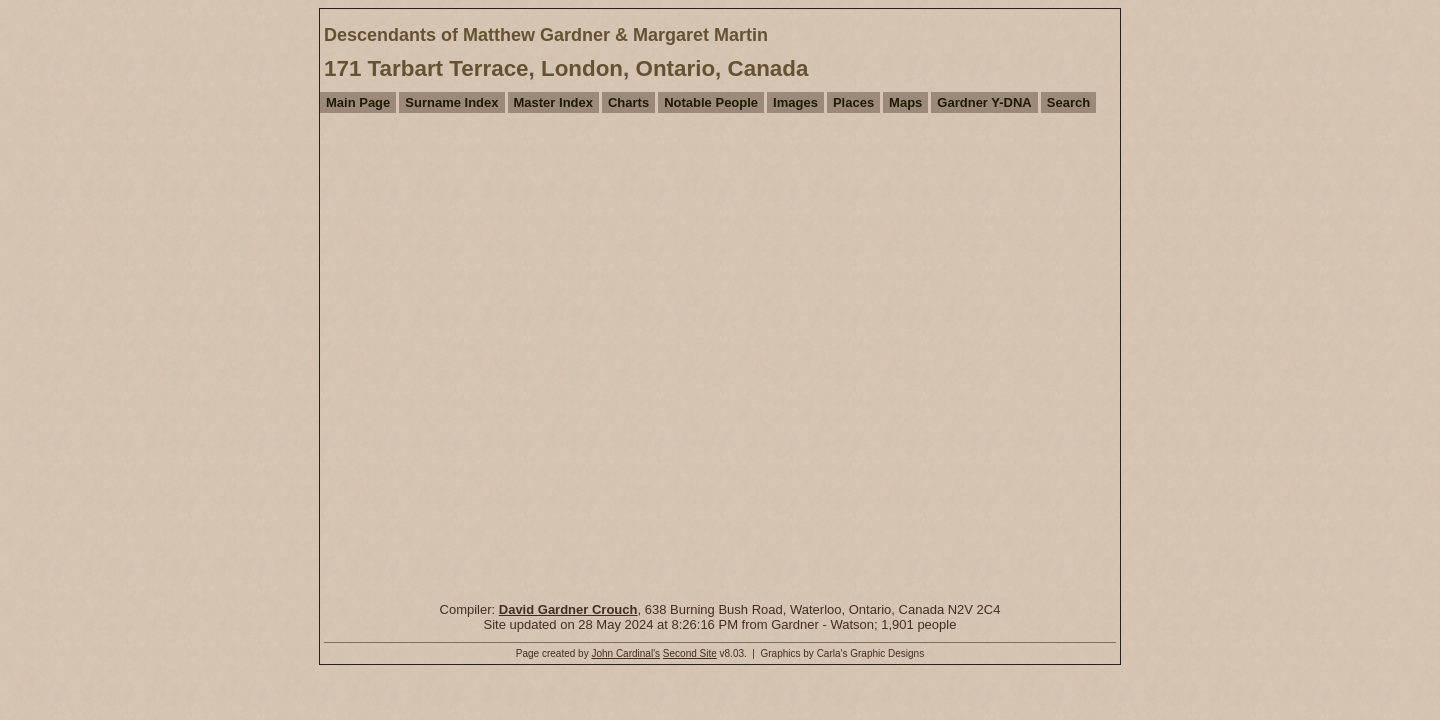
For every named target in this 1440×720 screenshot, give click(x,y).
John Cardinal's (625, 653)
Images (795, 102)
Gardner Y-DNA (984, 102)
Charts (628, 102)
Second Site (690, 653)
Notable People (711, 102)
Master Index (553, 102)
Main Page (358, 102)
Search (1068, 102)
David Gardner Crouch (568, 609)
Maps (905, 102)
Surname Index (451, 102)
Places (853, 102)
